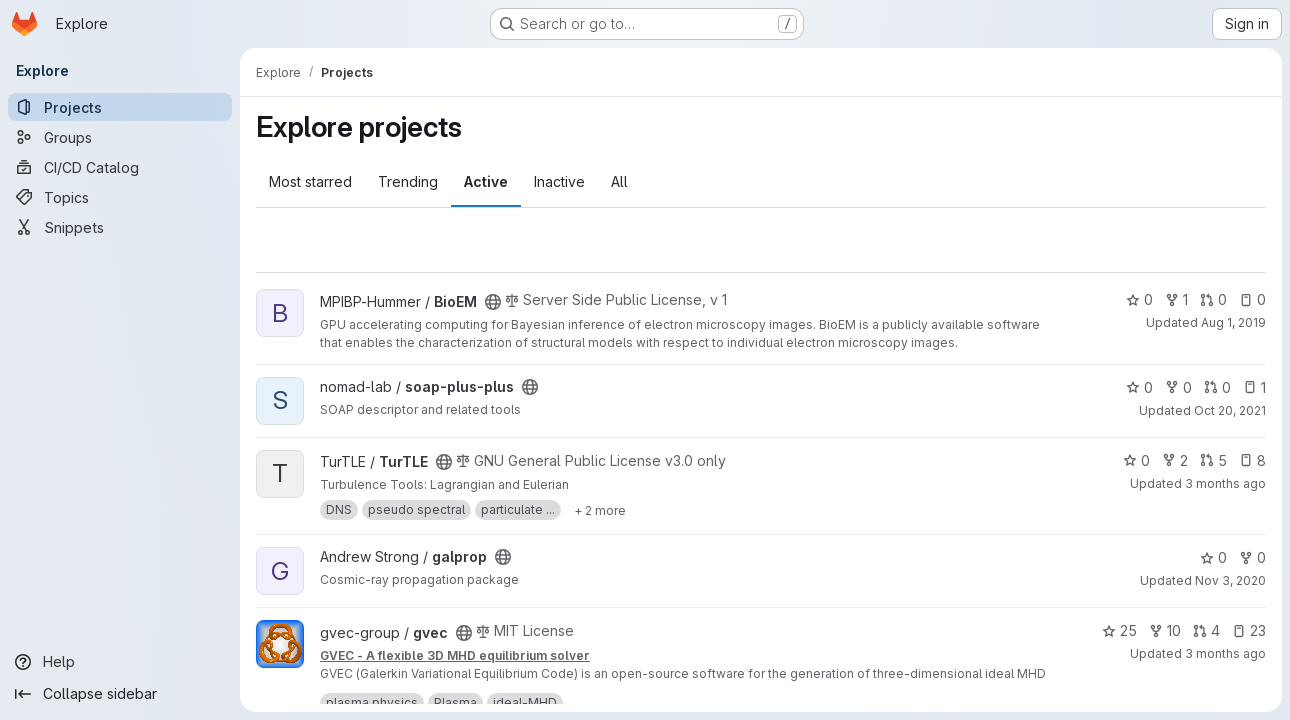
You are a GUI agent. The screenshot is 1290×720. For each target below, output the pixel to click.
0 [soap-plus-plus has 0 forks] (1178, 387)
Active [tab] (486, 181)
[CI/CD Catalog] (120, 167)
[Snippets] (120, 227)
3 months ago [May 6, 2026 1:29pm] (1225, 653)
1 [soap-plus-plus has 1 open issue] (1254, 387)
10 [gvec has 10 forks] (1165, 630)
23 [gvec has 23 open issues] (1249, 630)
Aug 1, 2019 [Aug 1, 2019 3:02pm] (1233, 322)
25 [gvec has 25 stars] (1119, 630)
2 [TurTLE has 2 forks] (1175, 460)
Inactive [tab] (559, 181)
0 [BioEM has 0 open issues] (1252, 299)
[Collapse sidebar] (120, 694)
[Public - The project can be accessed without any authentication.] (493, 302)
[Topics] (120, 197)
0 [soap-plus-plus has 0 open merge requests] (1217, 387)
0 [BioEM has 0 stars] (1139, 299)
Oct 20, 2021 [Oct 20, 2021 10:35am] (1230, 410)
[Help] (120, 662)
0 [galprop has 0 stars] (1213, 557)
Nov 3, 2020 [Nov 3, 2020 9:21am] (1230, 580)
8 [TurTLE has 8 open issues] (1252, 460)
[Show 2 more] (600, 510)
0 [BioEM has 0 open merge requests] (1213, 299)
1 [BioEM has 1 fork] (1176, 299)
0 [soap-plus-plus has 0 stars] (1139, 387)
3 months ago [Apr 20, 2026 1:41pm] (1225, 483)
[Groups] (120, 137)
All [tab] (619, 181)
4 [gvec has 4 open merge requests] (1206, 630)
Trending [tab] (408, 181)
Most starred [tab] (310, 181)
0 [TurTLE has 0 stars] (1136, 460)
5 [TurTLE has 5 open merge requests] (1213, 460)
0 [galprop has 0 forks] (1252, 557)
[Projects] (120, 107)
